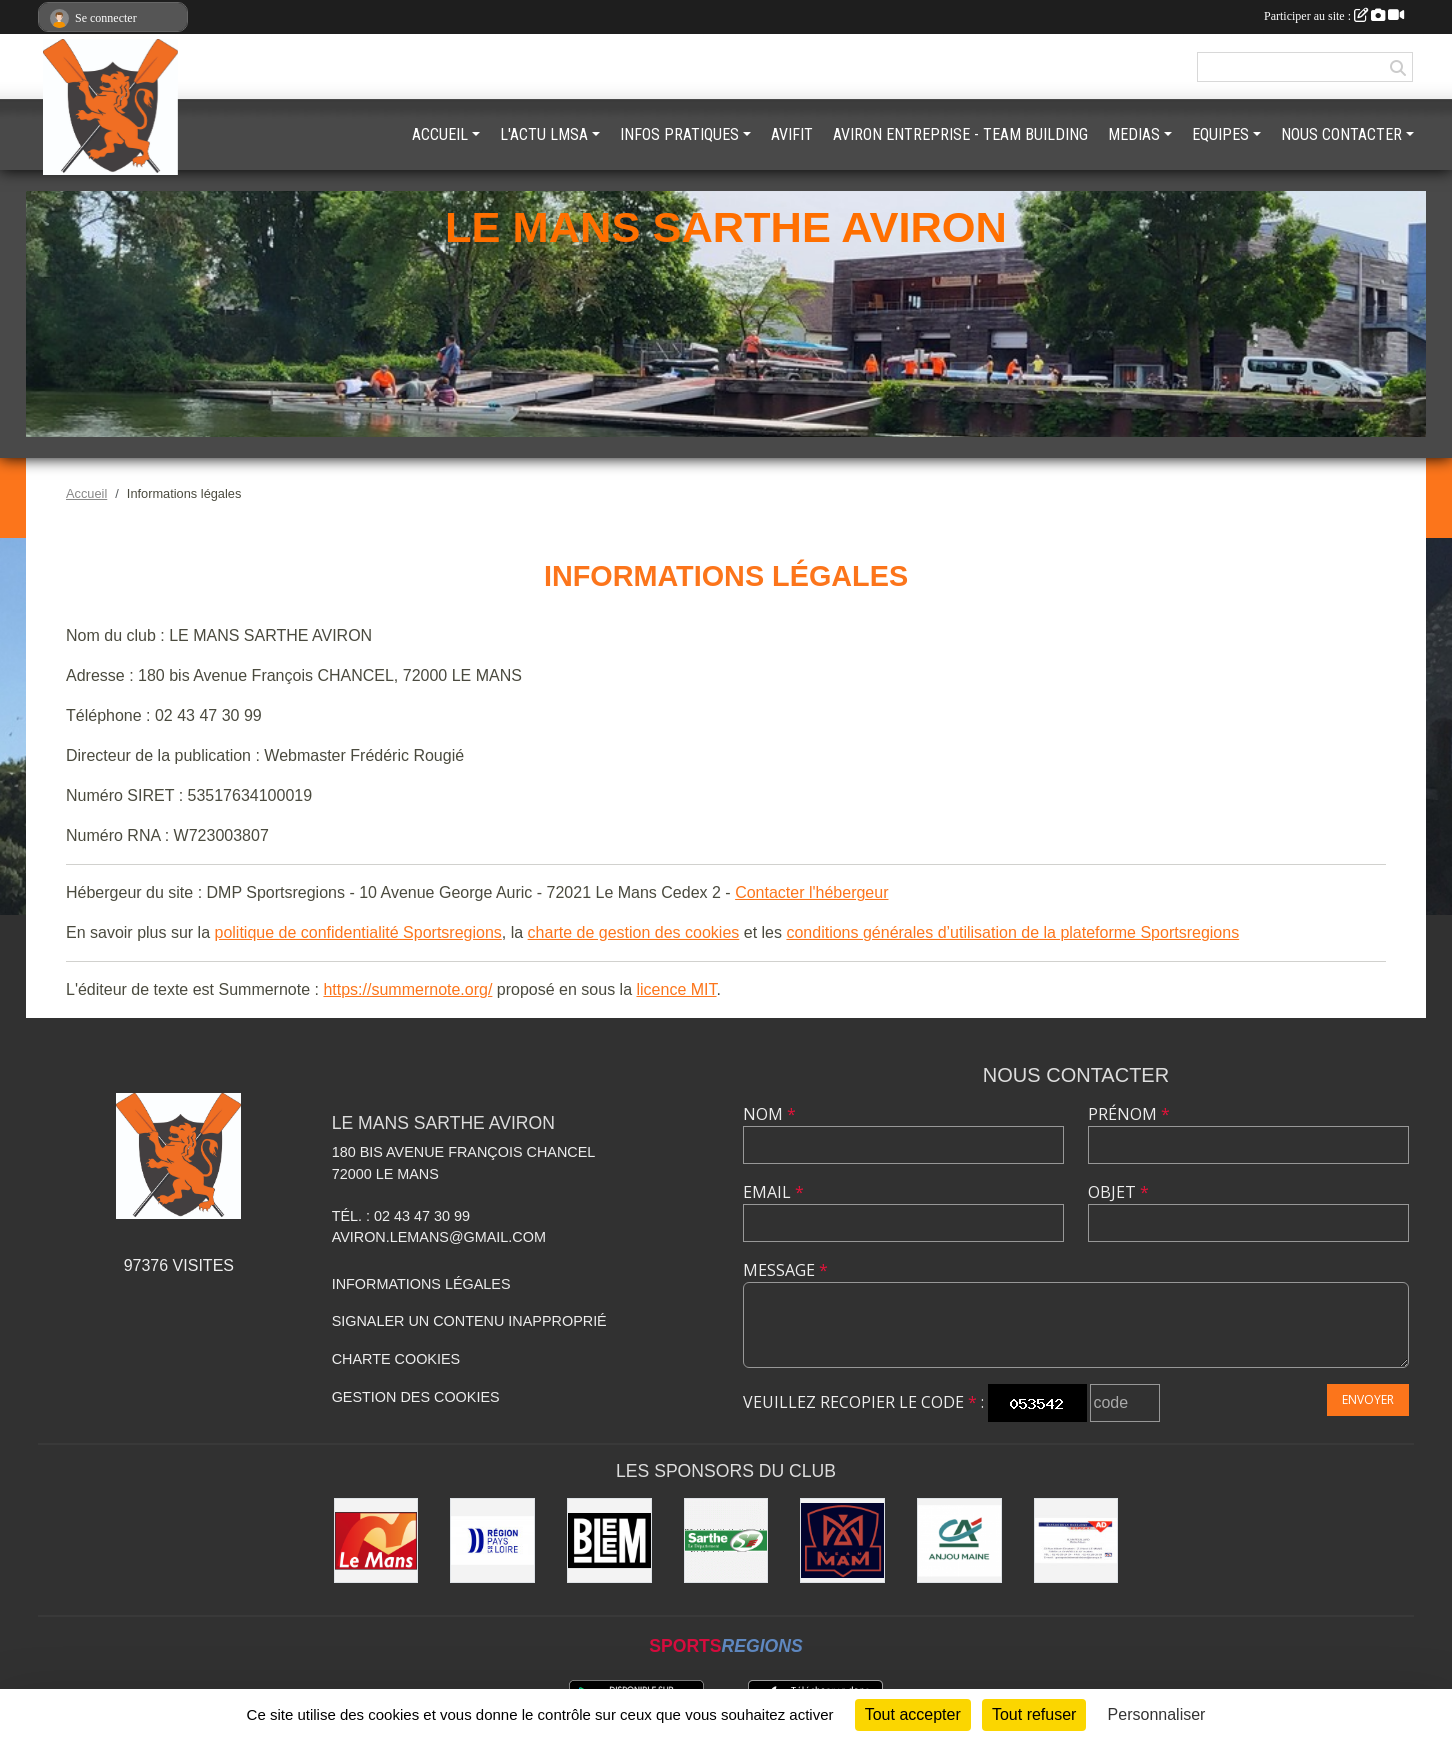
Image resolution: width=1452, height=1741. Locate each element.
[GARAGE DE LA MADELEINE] (1076, 1540)
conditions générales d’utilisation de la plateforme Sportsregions (1012, 932)
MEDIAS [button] (1134, 134)
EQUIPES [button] (1220, 134)
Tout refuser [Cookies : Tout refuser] (1034, 1714)
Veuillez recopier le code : (863, 1402)
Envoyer (1368, 1399)
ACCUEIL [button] (440, 134)
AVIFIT (792, 134)
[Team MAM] (842, 1540)
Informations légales (421, 1284)
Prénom (1129, 1114)
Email (773, 1192)
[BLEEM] (609, 1540)
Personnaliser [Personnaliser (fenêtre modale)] (1157, 1714)
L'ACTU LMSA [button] (544, 134)
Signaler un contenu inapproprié (469, 1321)
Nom (769, 1114)
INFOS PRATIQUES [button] (679, 134)
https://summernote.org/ (407, 989)
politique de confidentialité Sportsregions (358, 932)
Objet (1118, 1192)
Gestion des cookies (416, 1397)
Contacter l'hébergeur (811, 892)
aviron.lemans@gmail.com (439, 1237)
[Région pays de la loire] (492, 1540)
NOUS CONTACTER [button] (1341, 134)
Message (785, 1270)
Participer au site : (1334, 16)
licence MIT (676, 989)
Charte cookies (396, 1359)
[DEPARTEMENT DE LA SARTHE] (726, 1540)
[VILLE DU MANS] (376, 1540)
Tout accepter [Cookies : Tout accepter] (913, 1714)
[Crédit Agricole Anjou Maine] (959, 1540)
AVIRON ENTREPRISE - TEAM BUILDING (960, 134)
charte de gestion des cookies (634, 932)
